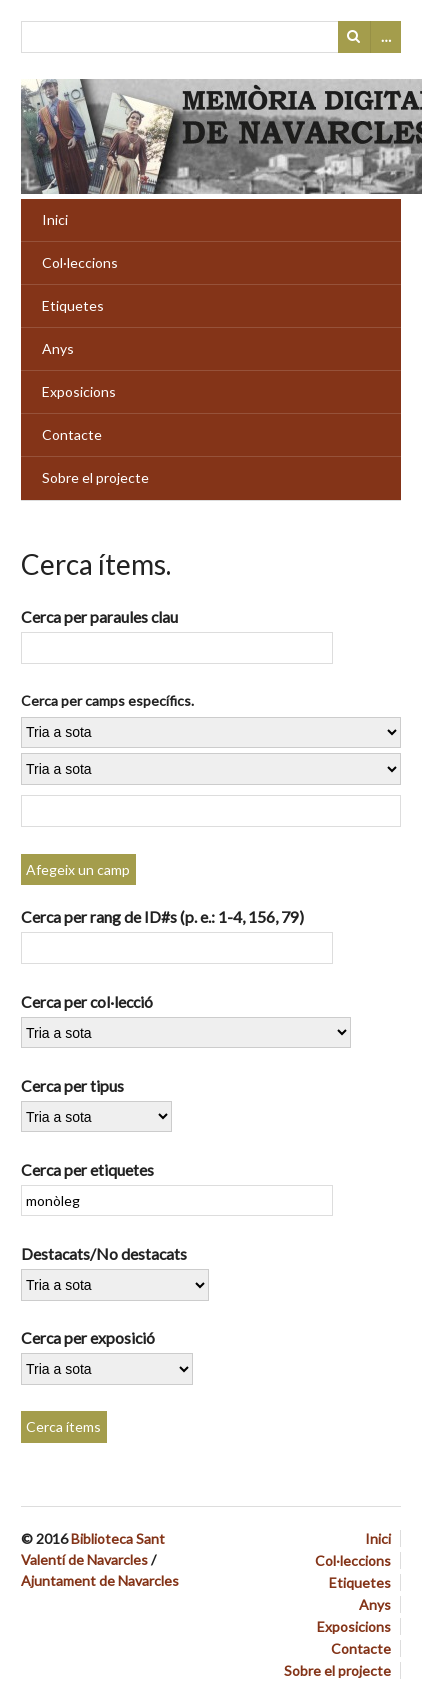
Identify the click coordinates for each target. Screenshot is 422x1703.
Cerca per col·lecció (87, 1001)
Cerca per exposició (88, 1337)
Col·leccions (80, 262)
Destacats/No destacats (104, 1253)
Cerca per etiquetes (87, 1169)
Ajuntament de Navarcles (100, 1580)
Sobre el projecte (95, 477)
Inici (55, 219)
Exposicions (79, 391)
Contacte (72, 434)
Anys (58, 348)
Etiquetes (73, 305)
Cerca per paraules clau (99, 616)
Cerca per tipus (72, 1085)
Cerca (354, 37)
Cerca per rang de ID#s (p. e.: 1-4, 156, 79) (162, 916)
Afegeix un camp (78, 869)
